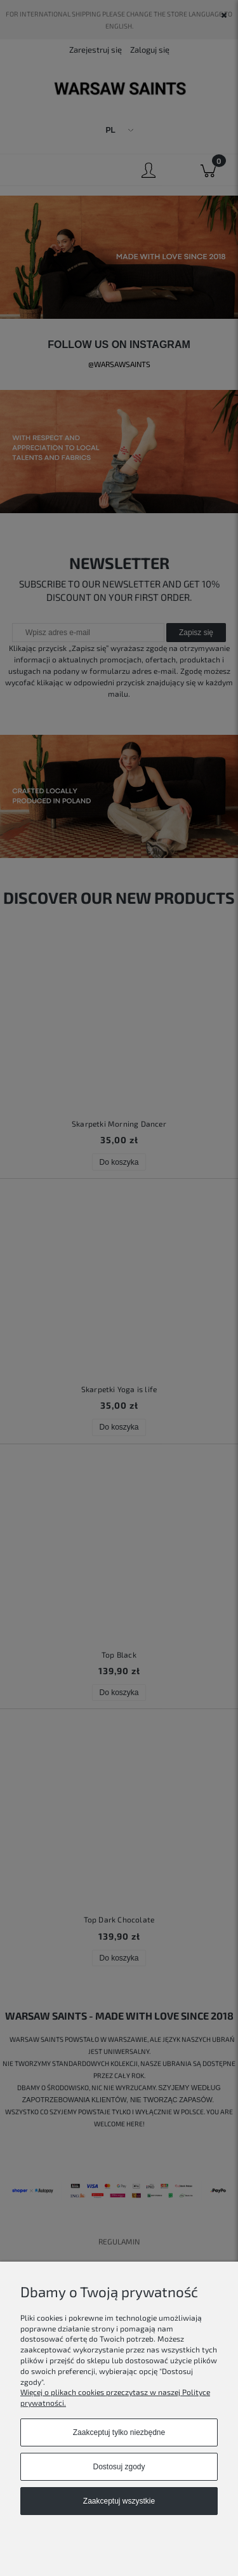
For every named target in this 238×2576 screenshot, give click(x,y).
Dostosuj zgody (119, 2466)
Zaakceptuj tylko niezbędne (119, 2432)
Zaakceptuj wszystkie (119, 2501)
